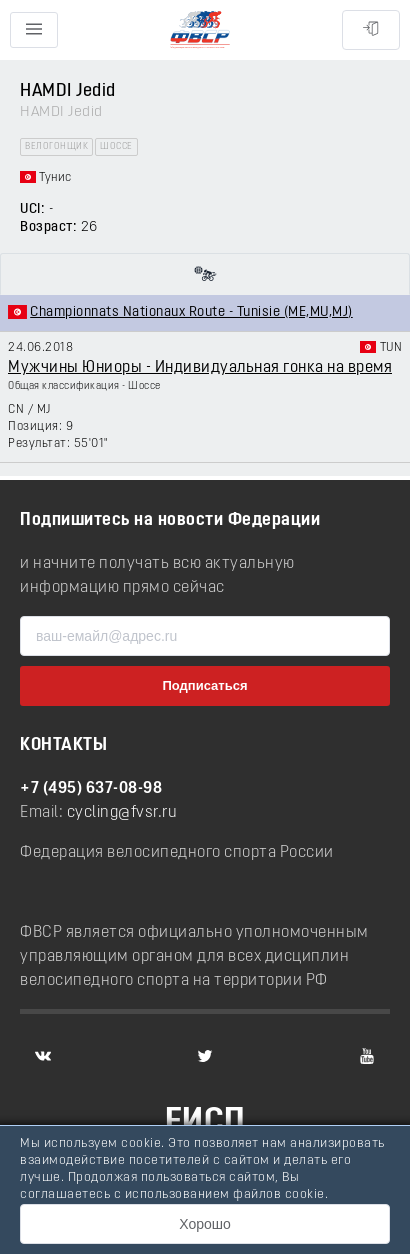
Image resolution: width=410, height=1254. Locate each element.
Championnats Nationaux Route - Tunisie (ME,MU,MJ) (191, 312)
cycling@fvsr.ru (122, 813)
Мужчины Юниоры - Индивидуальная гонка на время (200, 368)
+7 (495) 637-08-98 (91, 789)
